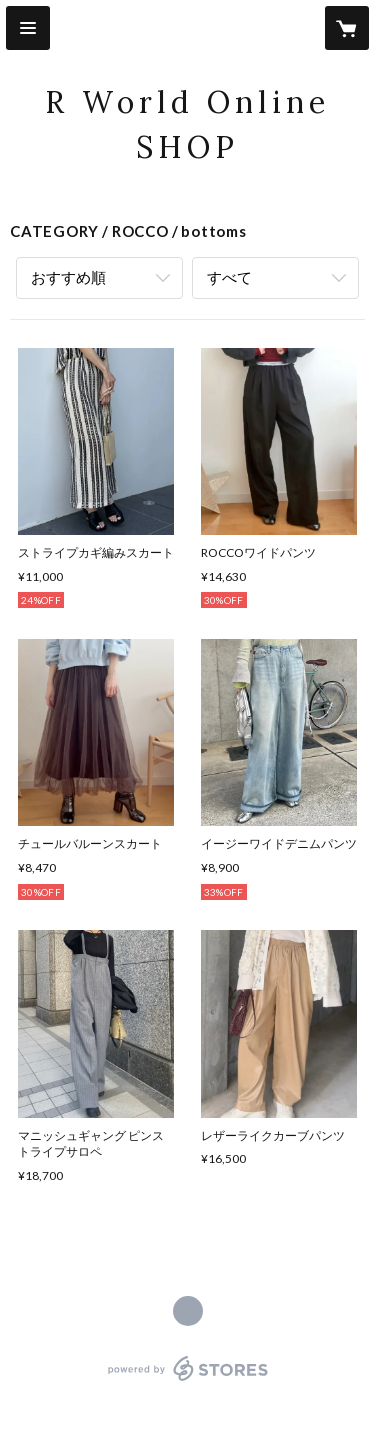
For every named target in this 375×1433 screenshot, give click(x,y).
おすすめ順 (68, 277)
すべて (229, 277)
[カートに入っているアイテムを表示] (347, 28)
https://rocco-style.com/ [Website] (188, 1311)
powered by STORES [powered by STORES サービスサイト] (187, 1381)
